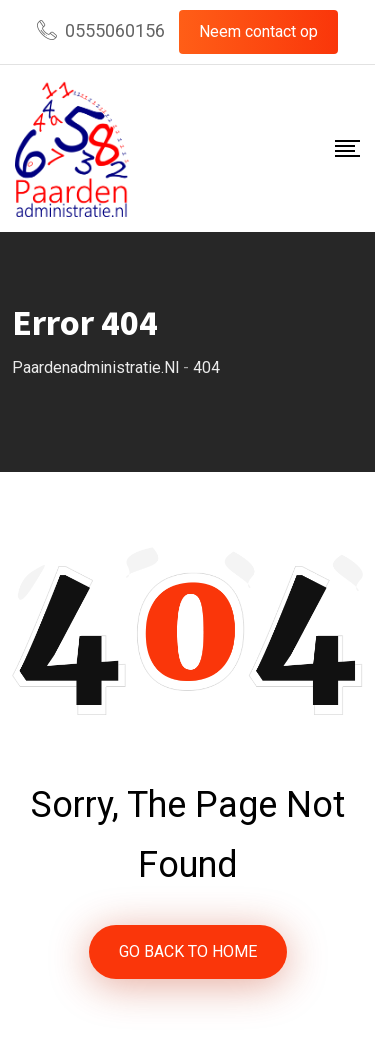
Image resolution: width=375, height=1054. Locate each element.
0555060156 (115, 30)
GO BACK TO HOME (188, 951)
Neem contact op (258, 31)
